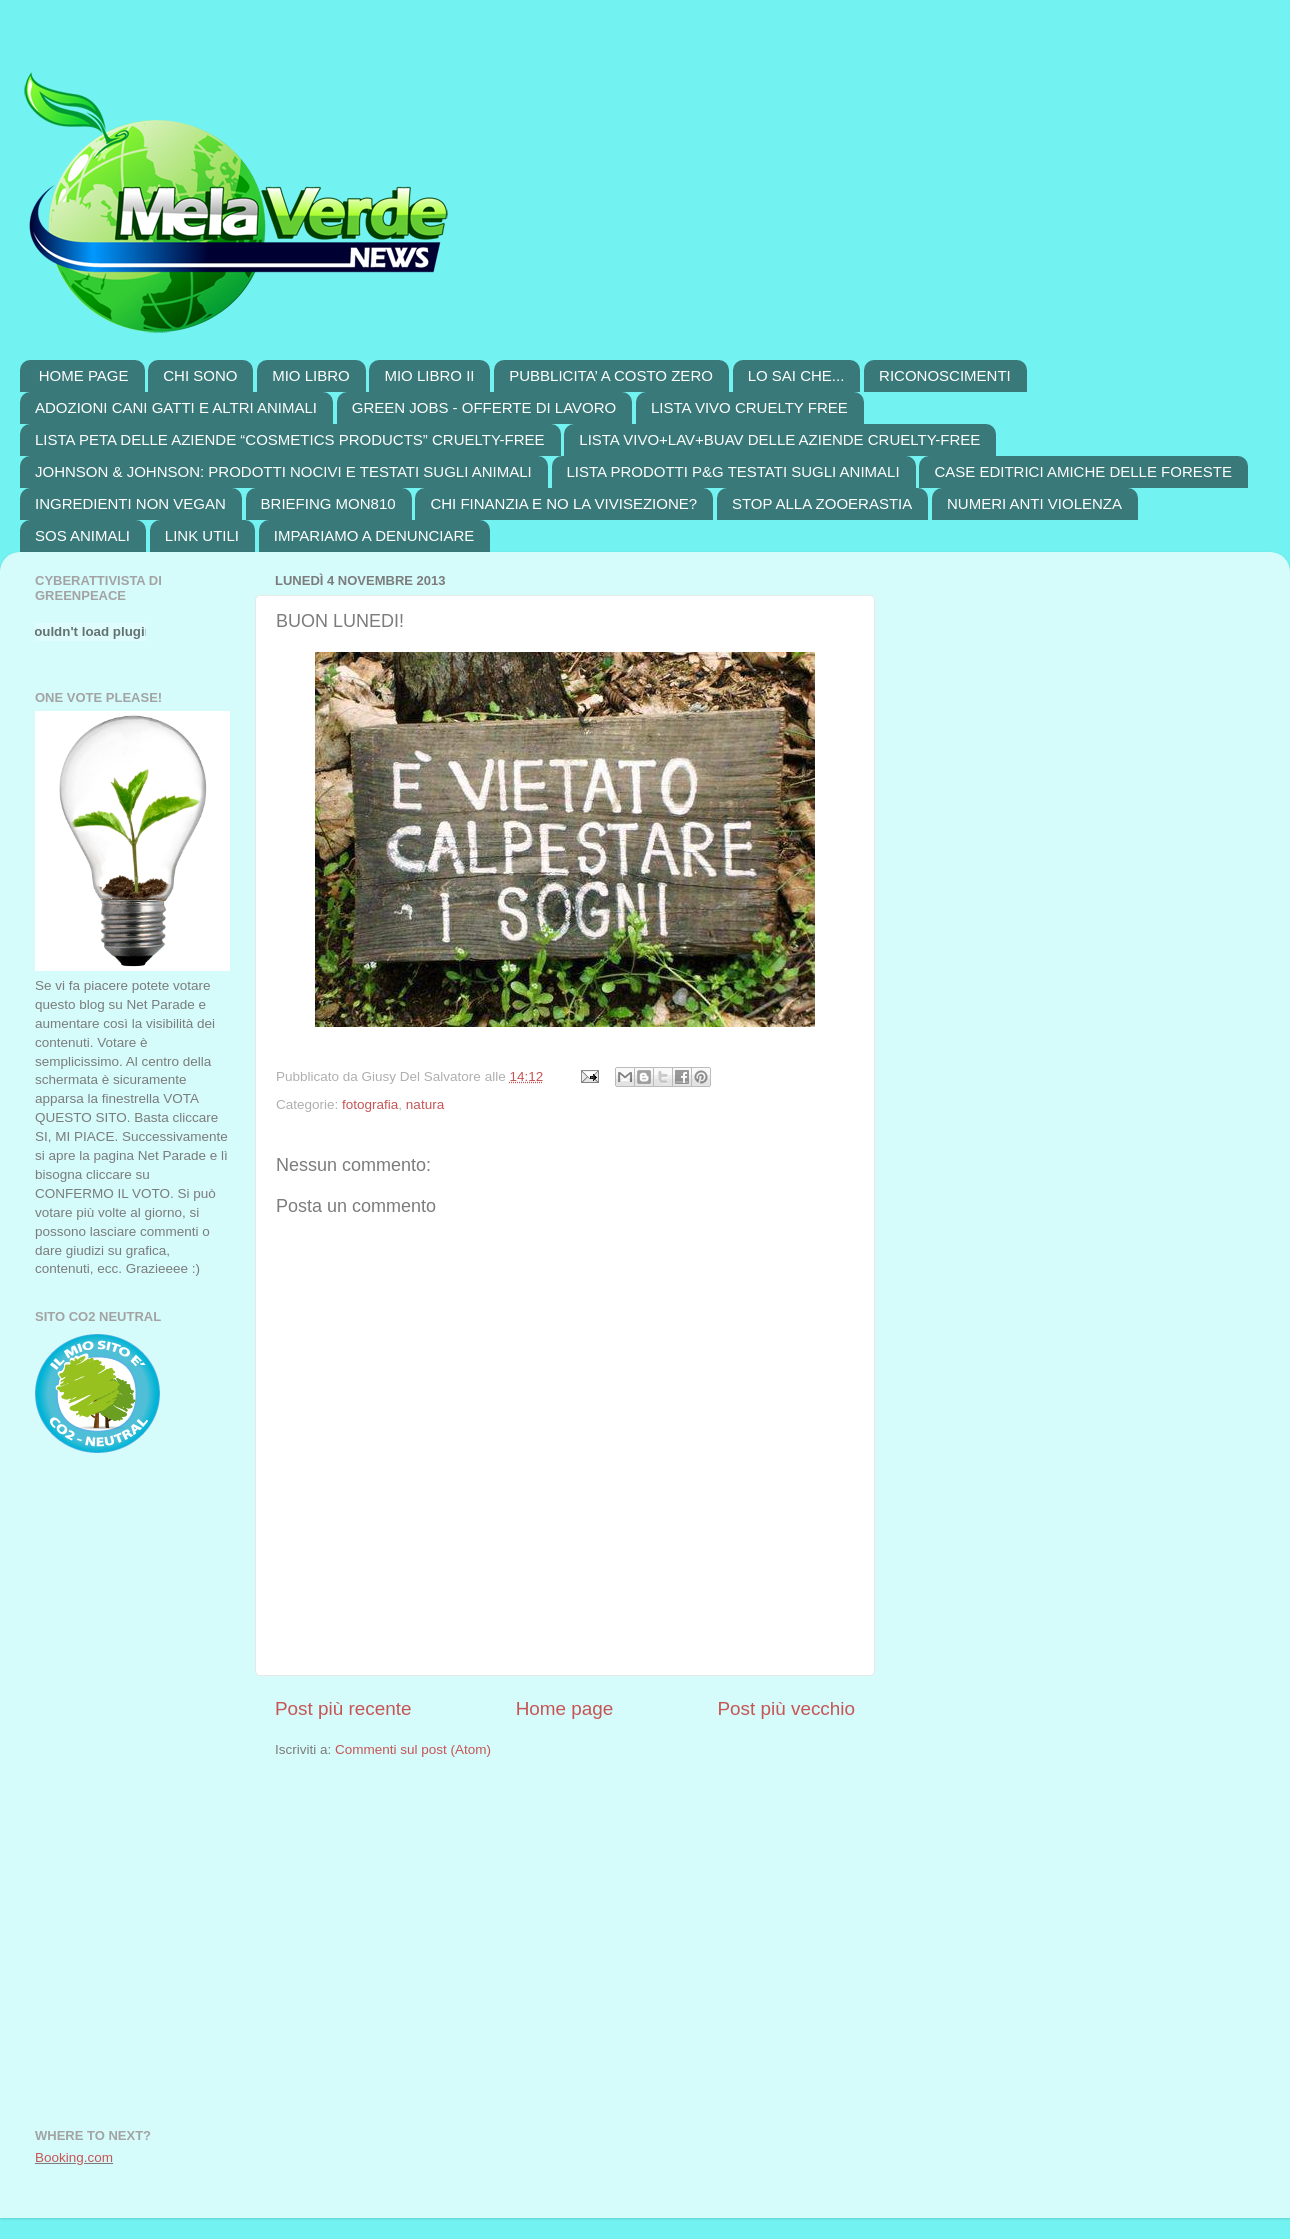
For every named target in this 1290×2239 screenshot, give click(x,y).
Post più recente (343, 1708)
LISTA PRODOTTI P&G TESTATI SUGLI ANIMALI (733, 471)
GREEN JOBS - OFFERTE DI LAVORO (484, 407)
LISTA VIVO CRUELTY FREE (749, 407)
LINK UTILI (202, 535)
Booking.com (74, 2157)
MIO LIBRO (311, 375)
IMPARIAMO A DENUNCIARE (374, 535)
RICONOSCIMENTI (945, 375)
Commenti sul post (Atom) (413, 1749)
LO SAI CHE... (796, 375)
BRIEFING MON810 (328, 503)
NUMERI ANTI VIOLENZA (1034, 503)
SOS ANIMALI (82, 535)
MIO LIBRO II (429, 375)
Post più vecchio (786, 1708)
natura (425, 1104)
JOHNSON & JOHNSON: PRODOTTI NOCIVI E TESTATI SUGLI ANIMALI (283, 471)
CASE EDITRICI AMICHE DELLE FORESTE (1083, 471)
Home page (565, 1708)
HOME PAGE (84, 375)
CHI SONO (200, 375)
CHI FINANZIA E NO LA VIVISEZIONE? (563, 503)
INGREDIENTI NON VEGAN (130, 503)
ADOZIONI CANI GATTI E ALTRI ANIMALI (176, 407)
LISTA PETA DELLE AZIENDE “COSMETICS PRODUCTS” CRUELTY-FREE (290, 439)
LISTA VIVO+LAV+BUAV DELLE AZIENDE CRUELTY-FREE (779, 439)
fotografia (370, 1104)
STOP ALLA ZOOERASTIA (822, 503)
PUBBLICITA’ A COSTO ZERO (611, 375)
